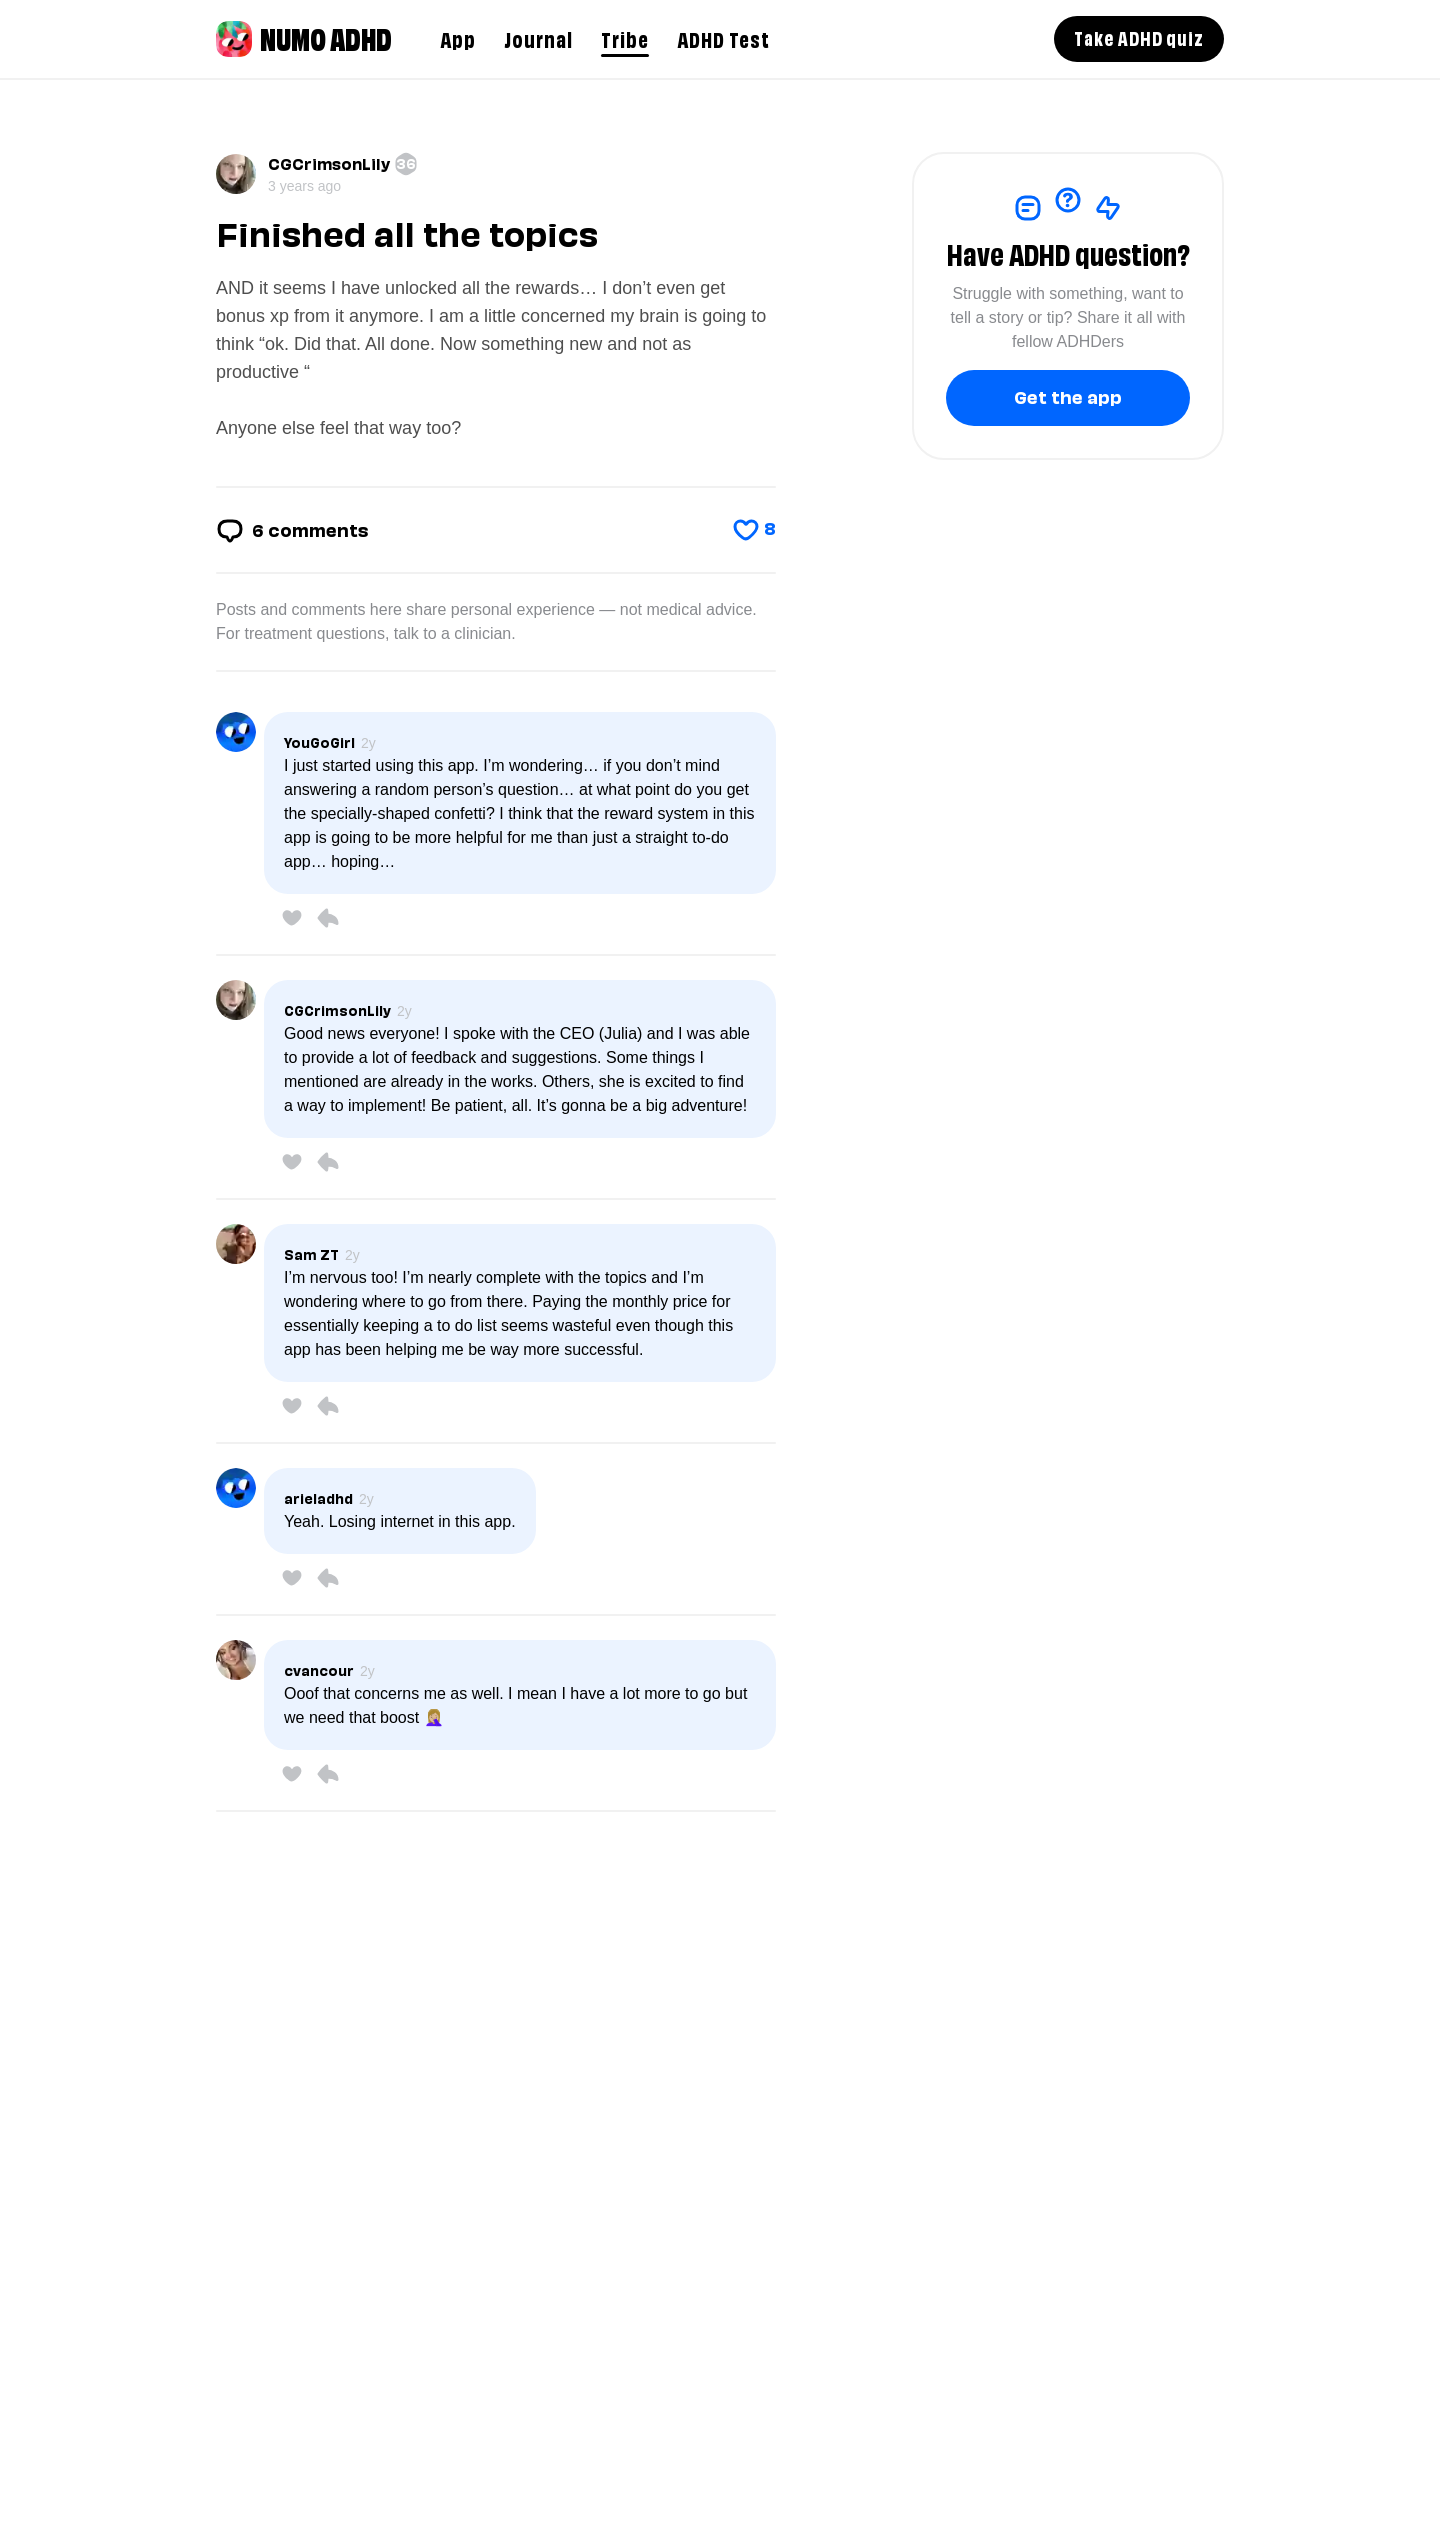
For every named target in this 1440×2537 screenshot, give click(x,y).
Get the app (1068, 395)
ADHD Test (723, 37)
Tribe (625, 37)
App (458, 37)
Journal (538, 37)
